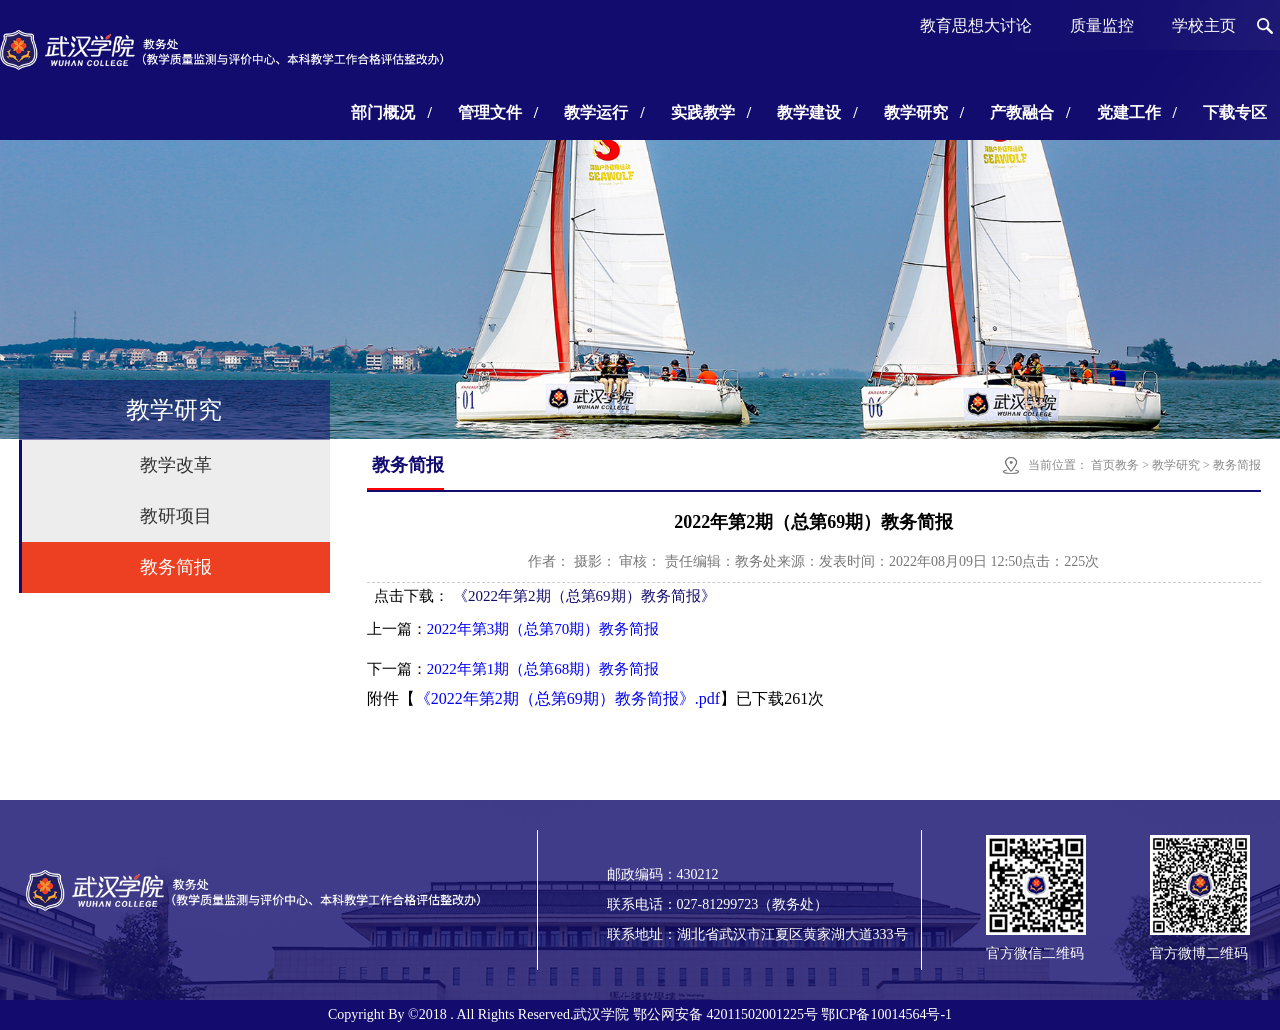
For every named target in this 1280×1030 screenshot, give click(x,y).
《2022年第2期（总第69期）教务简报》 (584, 596)
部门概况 (391, 112)
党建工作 (1137, 112)
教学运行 (604, 112)
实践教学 (711, 112)
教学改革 (176, 465)
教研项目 (176, 516)
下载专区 (1235, 112)
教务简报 (176, 567)
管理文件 (498, 112)
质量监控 (1102, 25)
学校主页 (1204, 25)
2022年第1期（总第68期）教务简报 (543, 669)
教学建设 (817, 112)
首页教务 (1115, 465)
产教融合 (1030, 112)
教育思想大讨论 (976, 25)
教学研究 (924, 112)
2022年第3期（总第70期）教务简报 (543, 629)
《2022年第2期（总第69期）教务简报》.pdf (567, 698)
